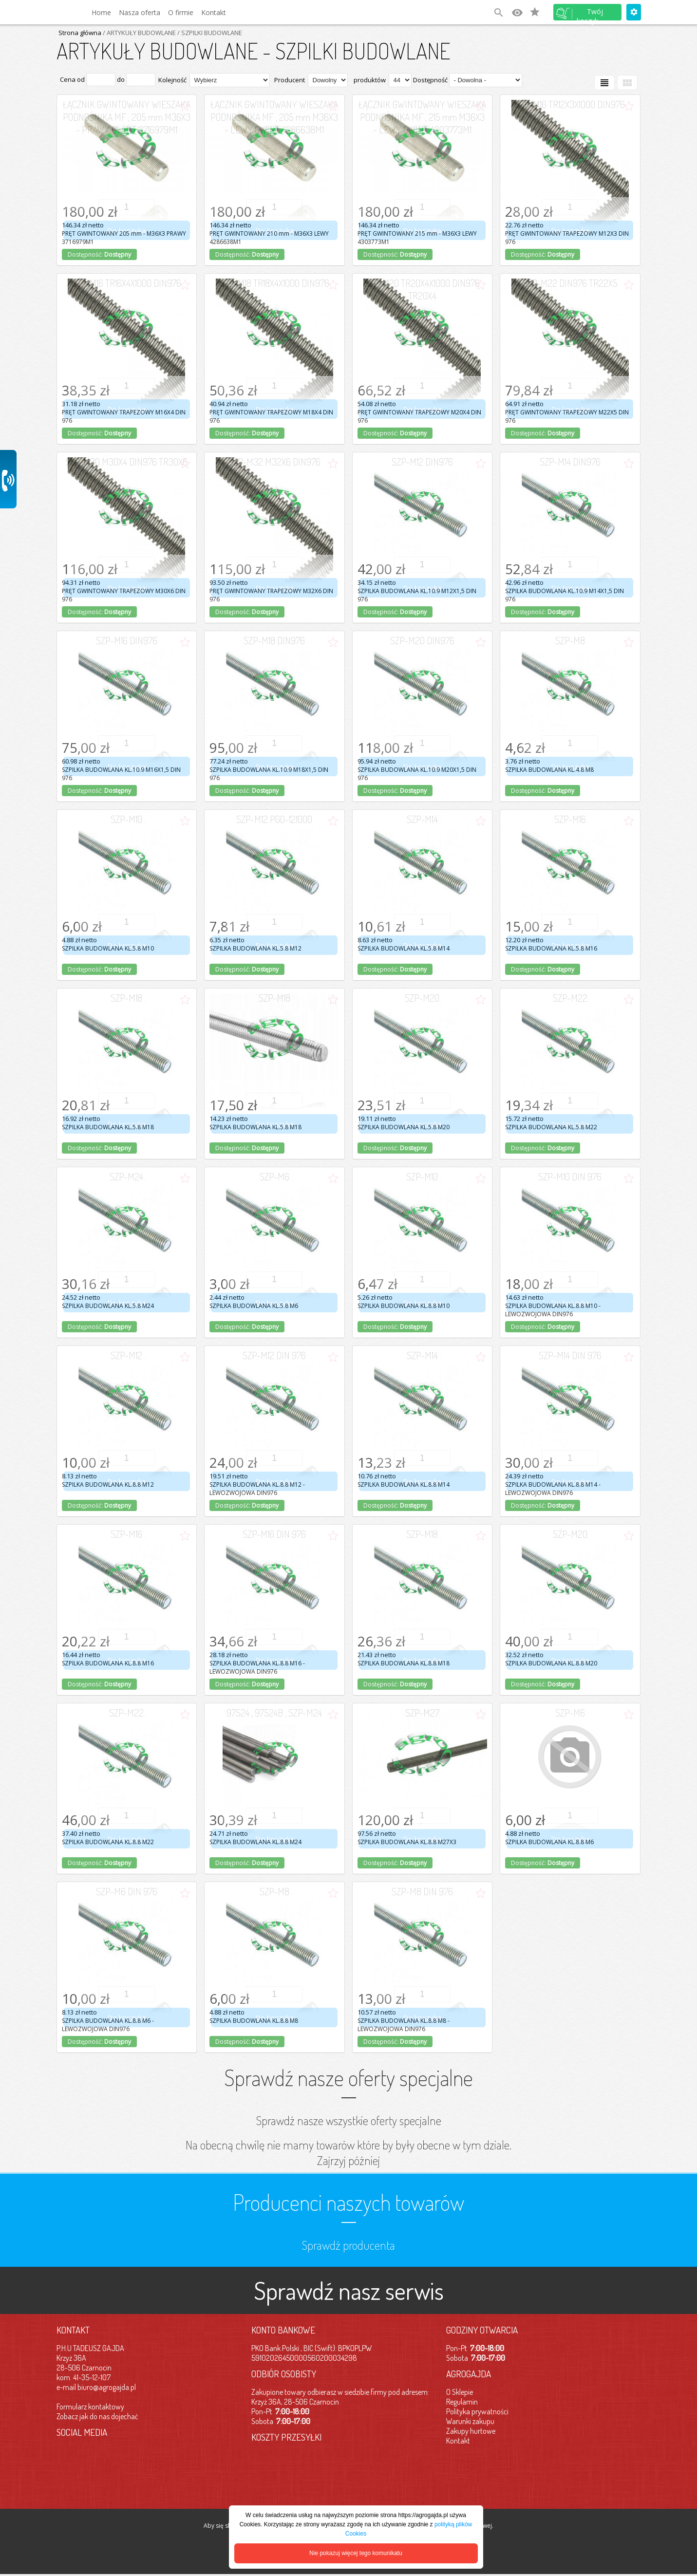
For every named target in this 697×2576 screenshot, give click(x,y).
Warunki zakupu (470, 2421)
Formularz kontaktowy (90, 2406)
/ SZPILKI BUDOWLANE (209, 32)
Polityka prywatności (477, 2411)
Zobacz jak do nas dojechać (97, 2416)
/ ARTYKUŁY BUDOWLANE (138, 32)
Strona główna (79, 32)
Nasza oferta (139, 12)
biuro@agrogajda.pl (106, 2387)
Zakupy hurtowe (470, 2431)
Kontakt (213, 12)
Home (101, 12)
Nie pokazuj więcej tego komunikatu (355, 2553)
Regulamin (462, 2402)
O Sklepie (459, 2392)
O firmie (180, 12)
